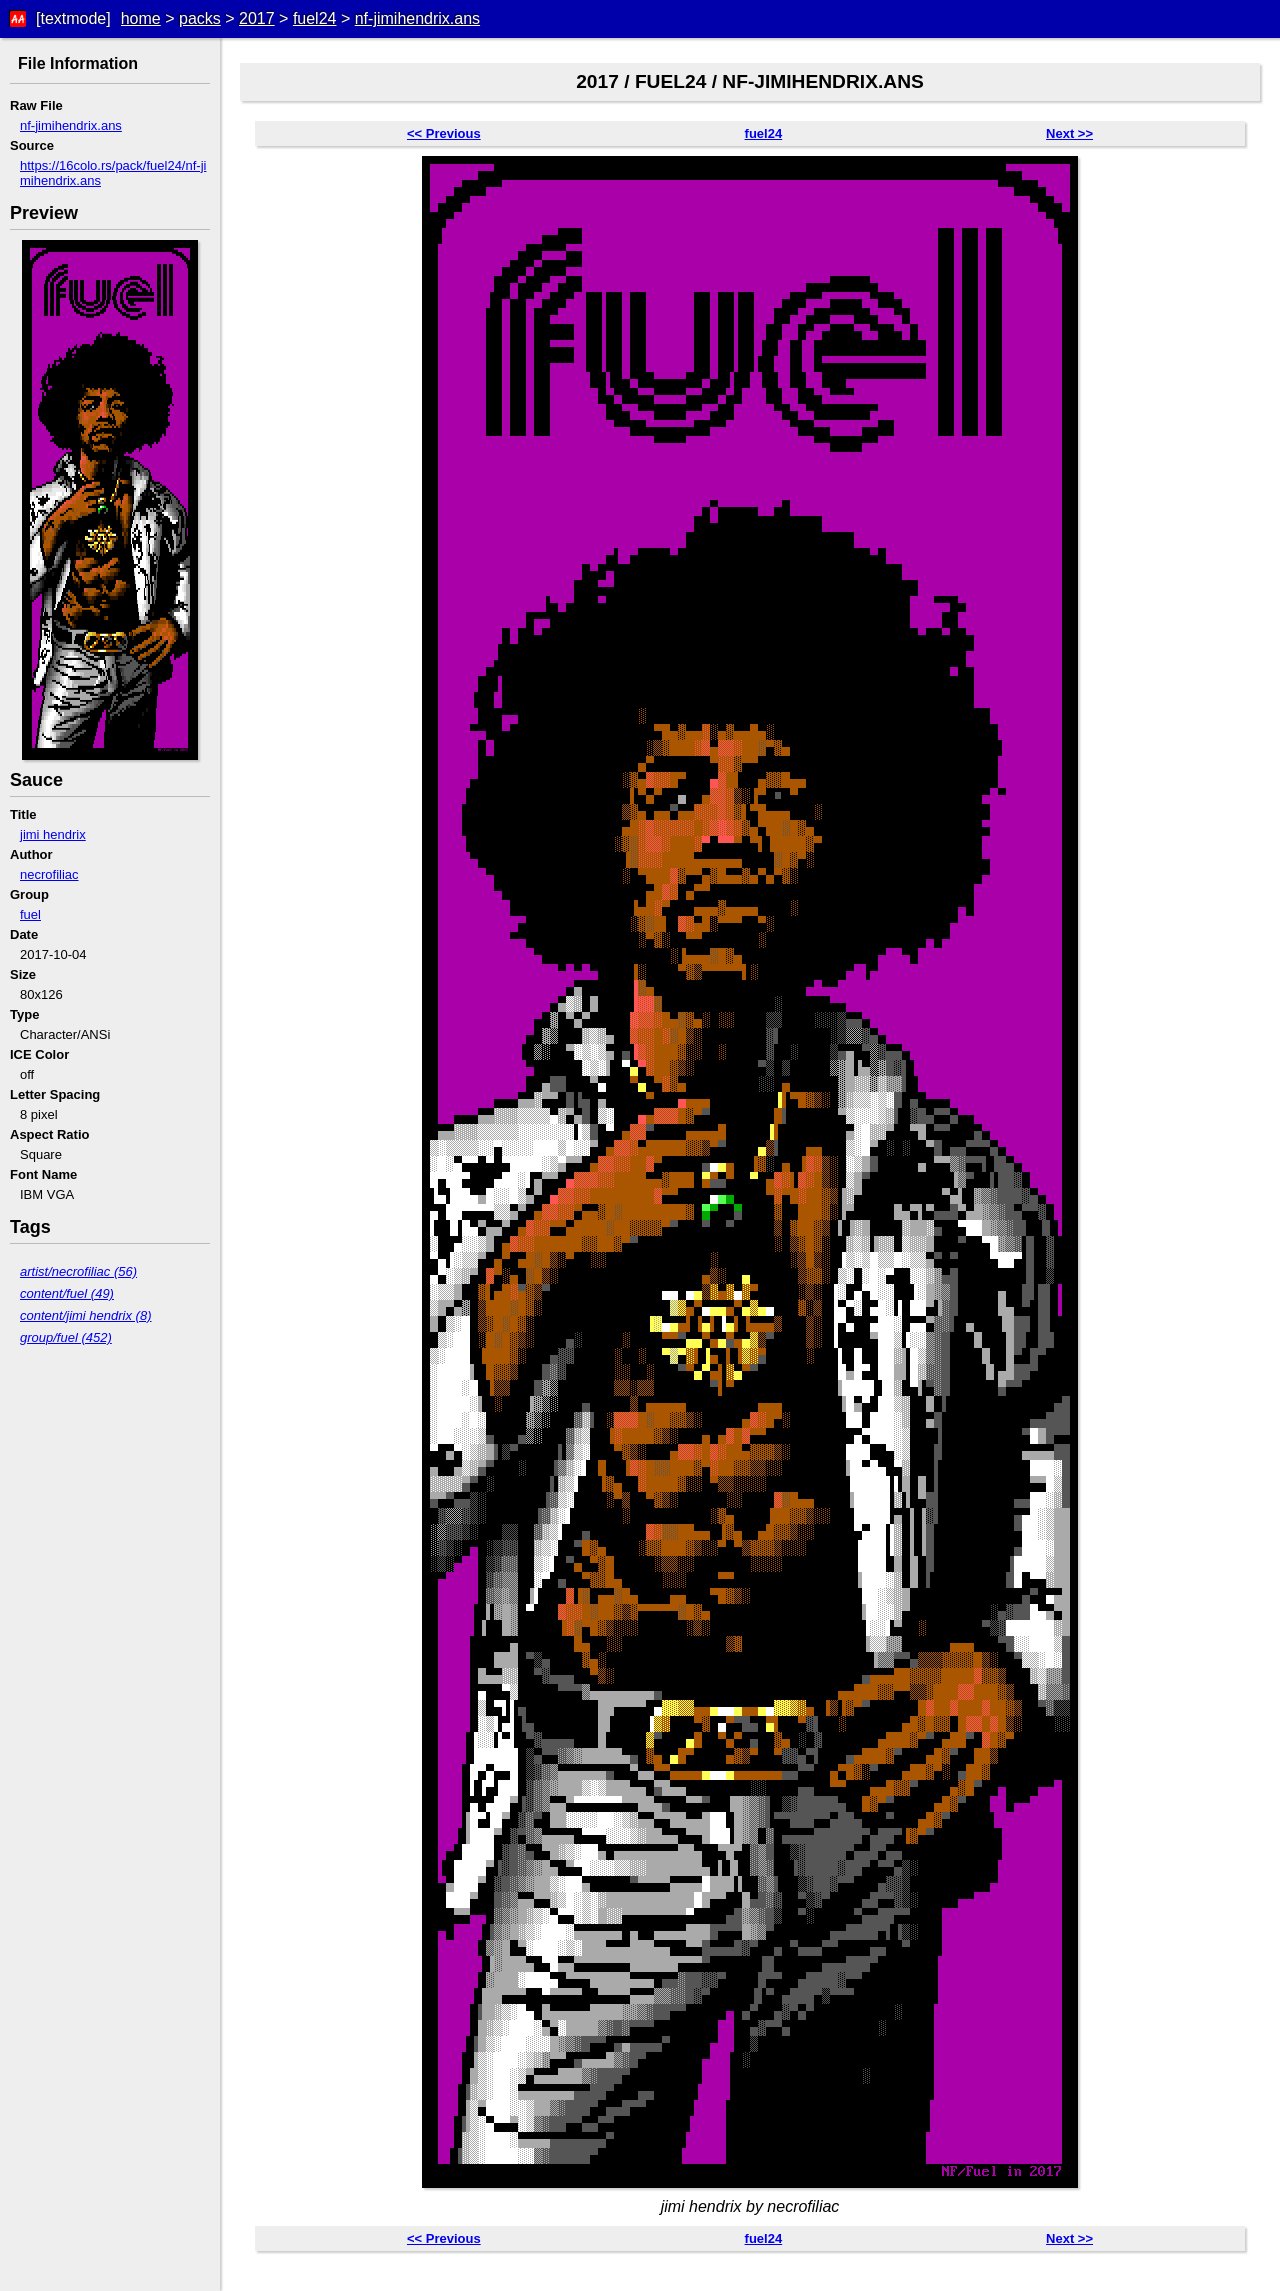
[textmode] (73, 18)
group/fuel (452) (66, 1337)
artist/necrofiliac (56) (78, 1271)
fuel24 (315, 18)
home (141, 18)
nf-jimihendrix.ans (417, 18)
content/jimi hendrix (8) (86, 1315)
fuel (30, 914)
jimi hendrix (53, 834)
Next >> (1069, 133)
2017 (257, 18)
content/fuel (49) (67, 1293)
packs (200, 18)
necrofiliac (49, 874)
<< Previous (444, 133)
